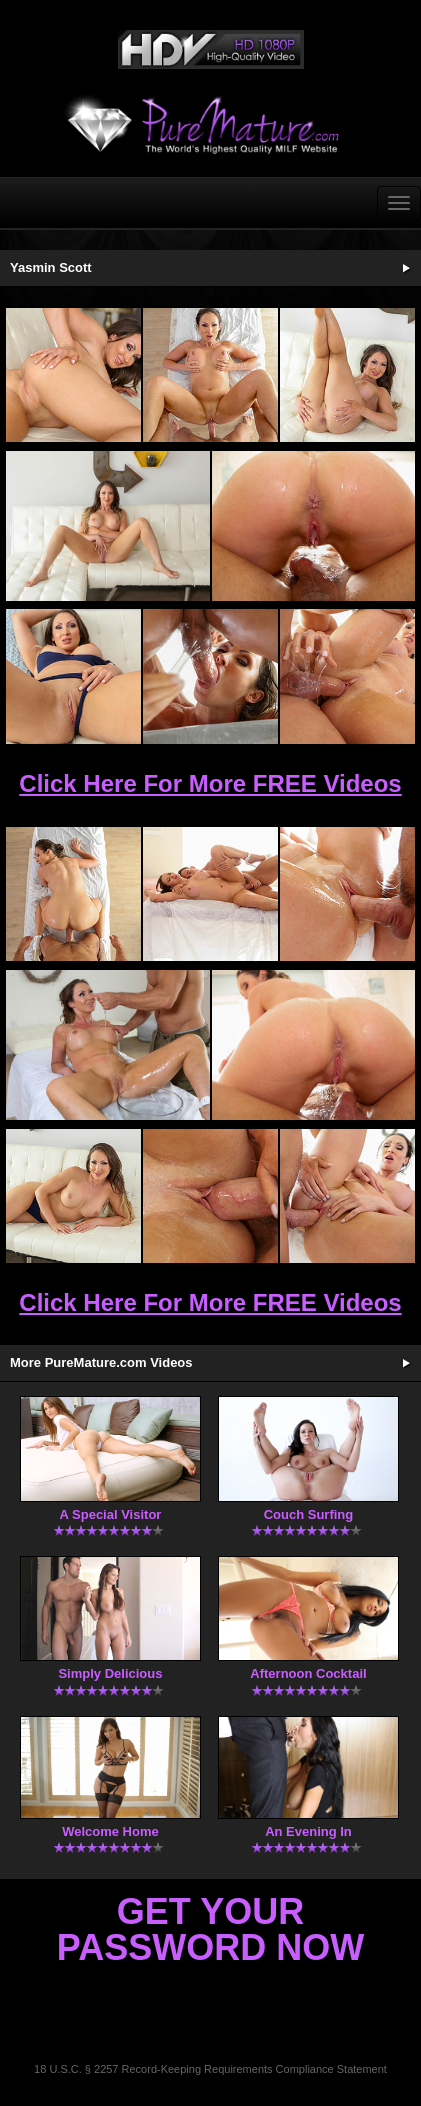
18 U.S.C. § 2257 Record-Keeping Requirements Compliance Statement (210, 2069)
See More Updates (406, 268)
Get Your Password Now (210, 1929)
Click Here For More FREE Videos (210, 783)
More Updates (406, 1363)
